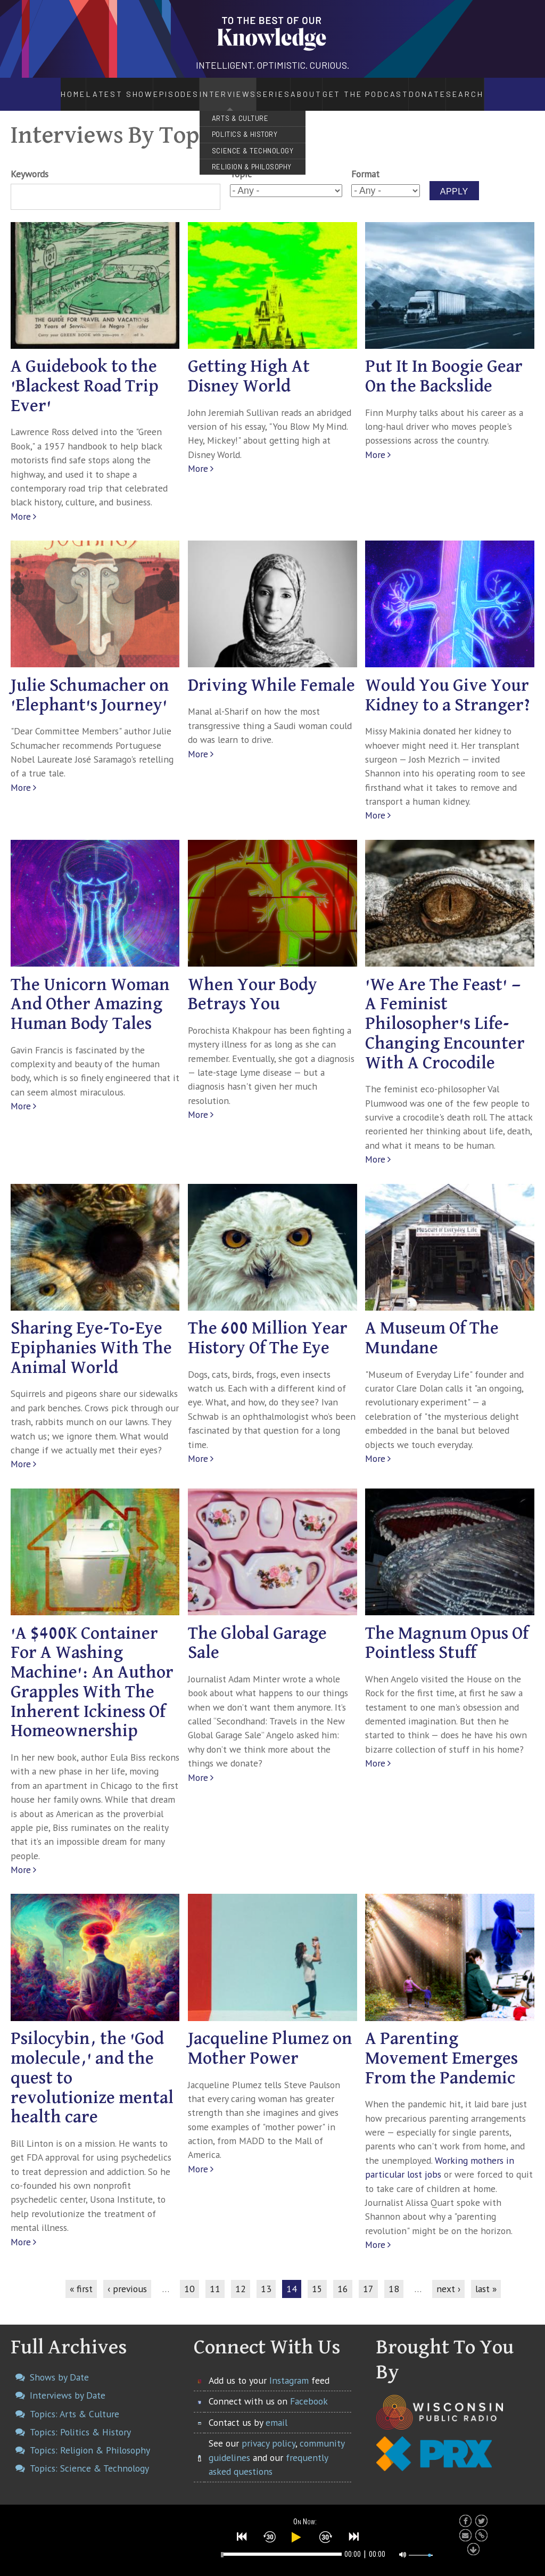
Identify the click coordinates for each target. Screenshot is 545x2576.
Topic (241, 163)
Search (495, 88)
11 (215, 2277)
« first (81, 2277)
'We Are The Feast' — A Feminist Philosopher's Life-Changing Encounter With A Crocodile (445, 1012)
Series (261, 88)
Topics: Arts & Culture (74, 2402)
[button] (242, 2534)
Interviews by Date (67, 2384)
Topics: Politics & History (80, 2420)
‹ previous (127, 2277)
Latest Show (91, 88)
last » (486, 2277)
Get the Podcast (384, 88)
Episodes (145, 88)
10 (189, 2277)
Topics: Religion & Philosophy (90, 2438)
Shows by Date (59, 2365)
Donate (455, 88)
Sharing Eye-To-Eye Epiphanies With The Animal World (91, 1337)
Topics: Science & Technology (89, 2457)
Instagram (289, 2368)
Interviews (199, 88)
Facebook (309, 2390)
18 (394, 2277)
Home (44, 88)
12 (240, 2277)
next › (448, 2277)
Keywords (29, 163)
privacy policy (268, 2431)
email (276, 2411)
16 (342, 2277)
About (314, 88)
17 (368, 2277)
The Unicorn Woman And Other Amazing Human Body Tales (90, 992)
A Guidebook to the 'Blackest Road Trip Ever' (85, 375)
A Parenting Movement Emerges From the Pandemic (441, 2047)
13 (266, 2277)
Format (365, 163)
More (21, 504)
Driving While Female (271, 674)
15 (317, 2277)
